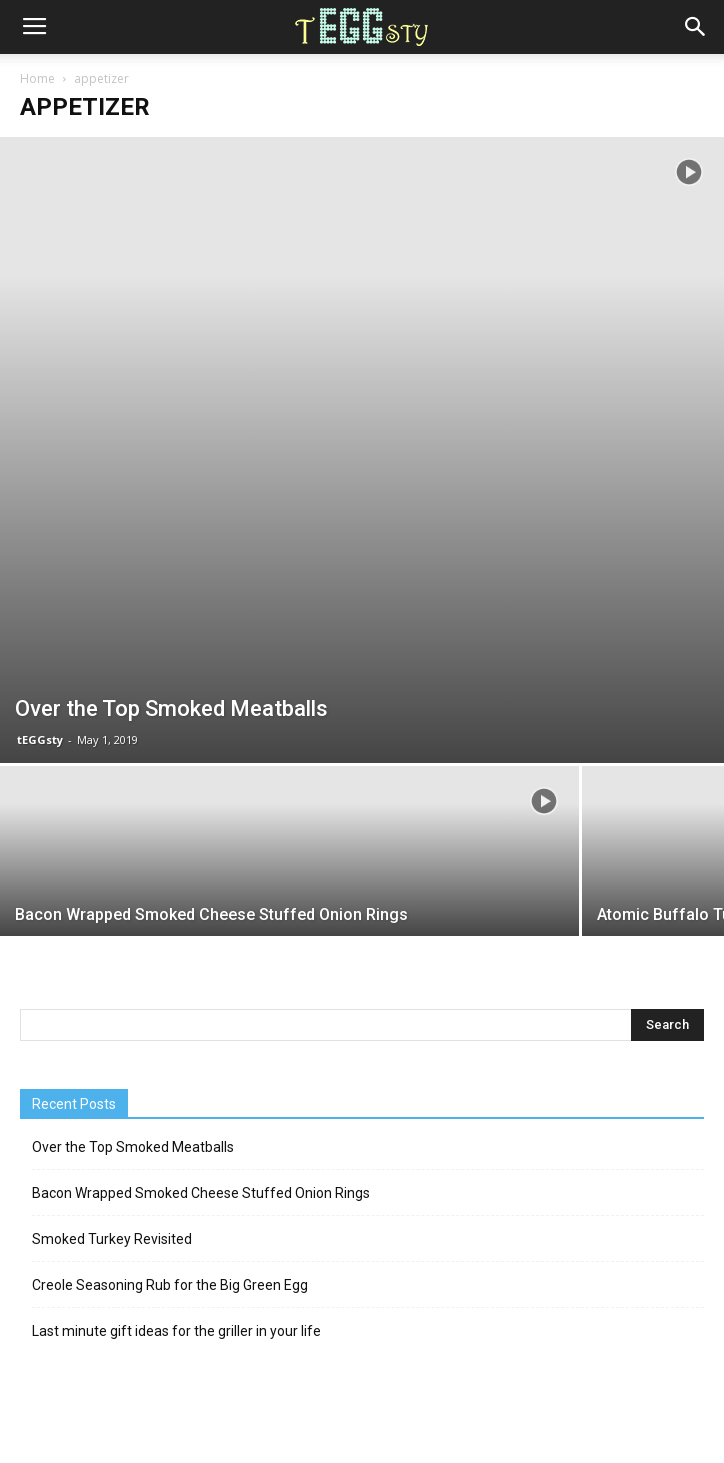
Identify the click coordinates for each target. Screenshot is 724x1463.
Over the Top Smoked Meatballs (133, 1147)
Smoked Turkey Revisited (112, 1239)
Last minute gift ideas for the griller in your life (176, 1331)
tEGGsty (40, 739)
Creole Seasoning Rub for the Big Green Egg (170, 1285)
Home (37, 78)
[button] (696, 27)
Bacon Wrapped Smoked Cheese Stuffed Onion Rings (201, 1193)
